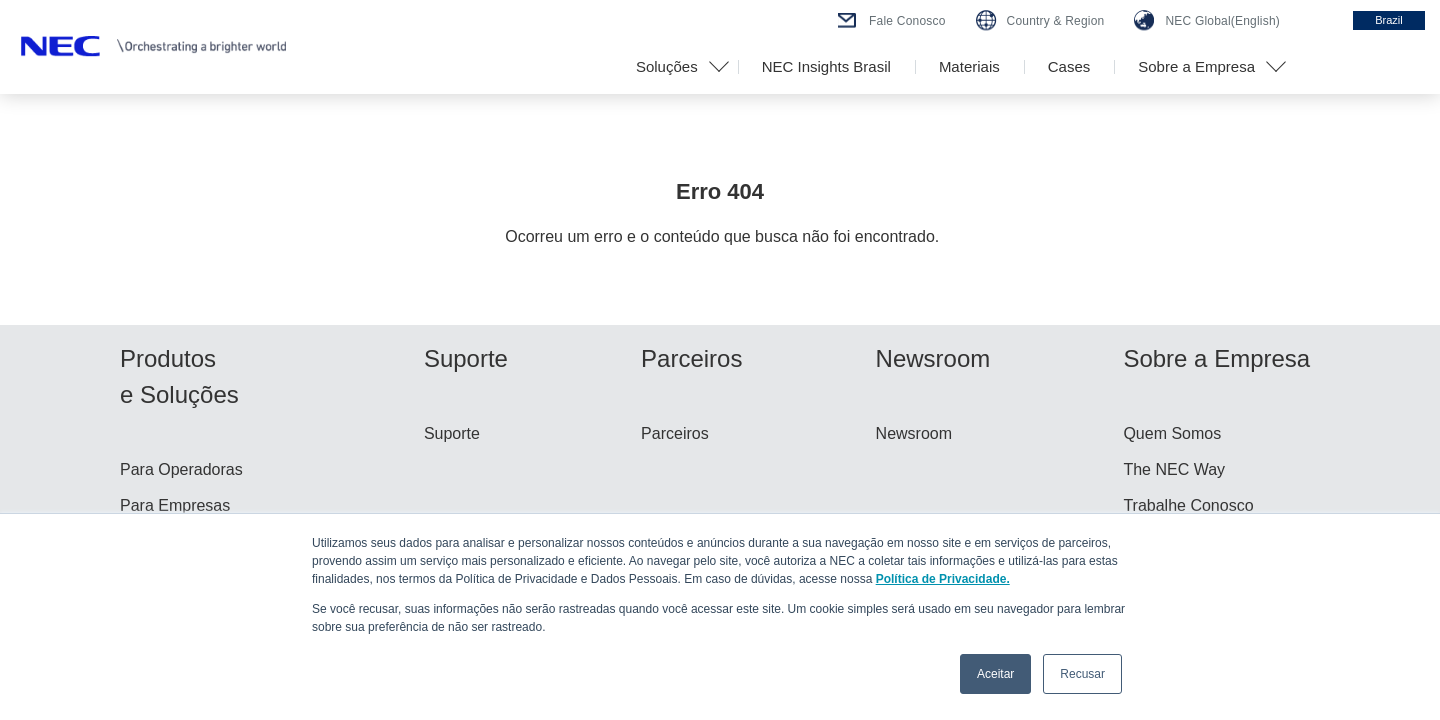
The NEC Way (1174, 469)
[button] (675, 67)
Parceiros (675, 433)
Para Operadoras (181, 469)
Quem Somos (1172, 433)
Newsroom (914, 433)
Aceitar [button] (995, 674)
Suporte (452, 433)
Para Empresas (175, 505)
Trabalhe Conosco (1188, 505)
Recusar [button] (1082, 674)
